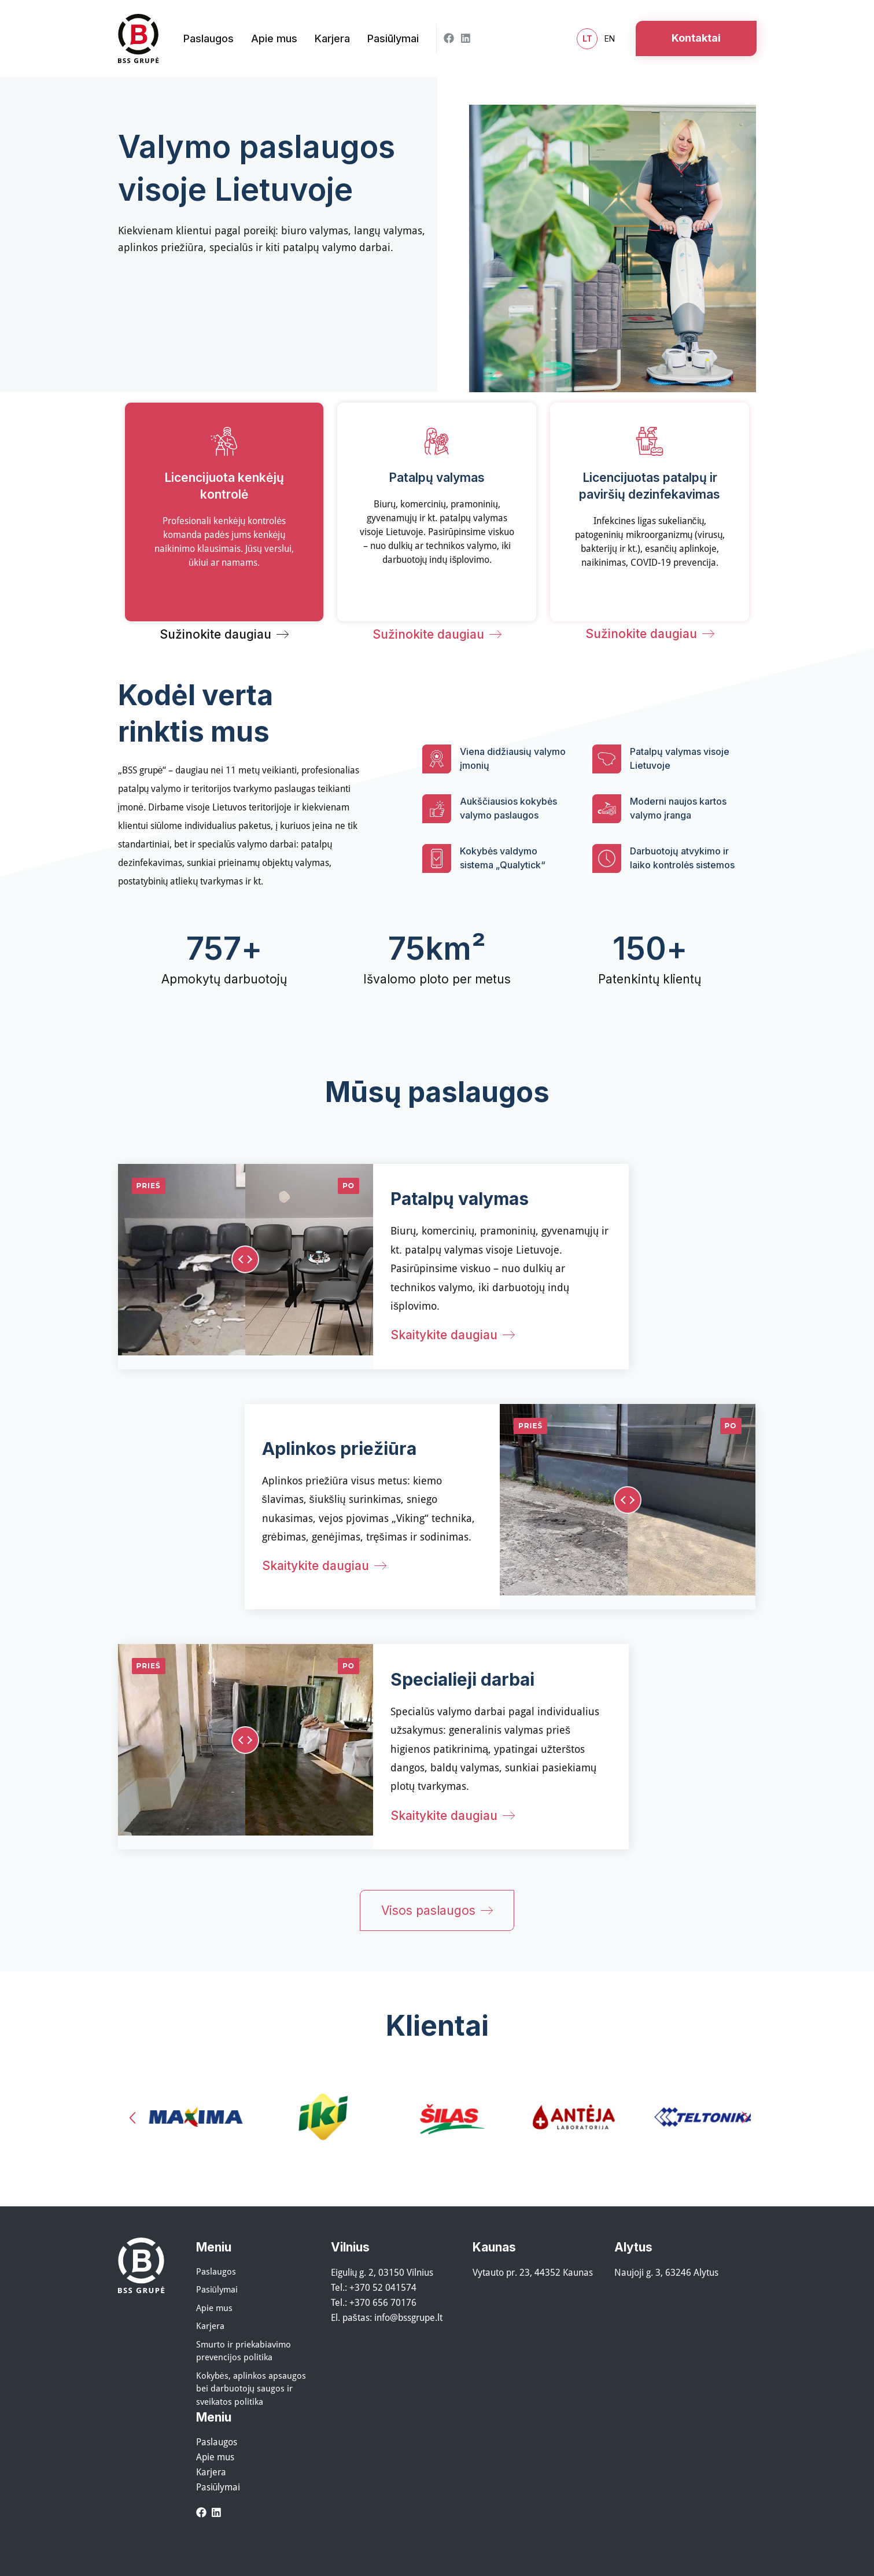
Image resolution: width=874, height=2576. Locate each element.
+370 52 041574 (382, 2287)
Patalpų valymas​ (437, 477)
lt (587, 39)
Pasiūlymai (217, 2289)
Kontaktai (696, 38)
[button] (132, 2118)
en (609, 38)
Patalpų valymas (459, 1198)
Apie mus (214, 2307)
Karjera (210, 2325)
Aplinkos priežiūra (339, 1448)
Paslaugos (216, 2271)
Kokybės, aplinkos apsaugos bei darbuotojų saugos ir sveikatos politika (251, 2388)
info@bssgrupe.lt (408, 2317)
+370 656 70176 (382, 2302)
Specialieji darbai (462, 1679)
